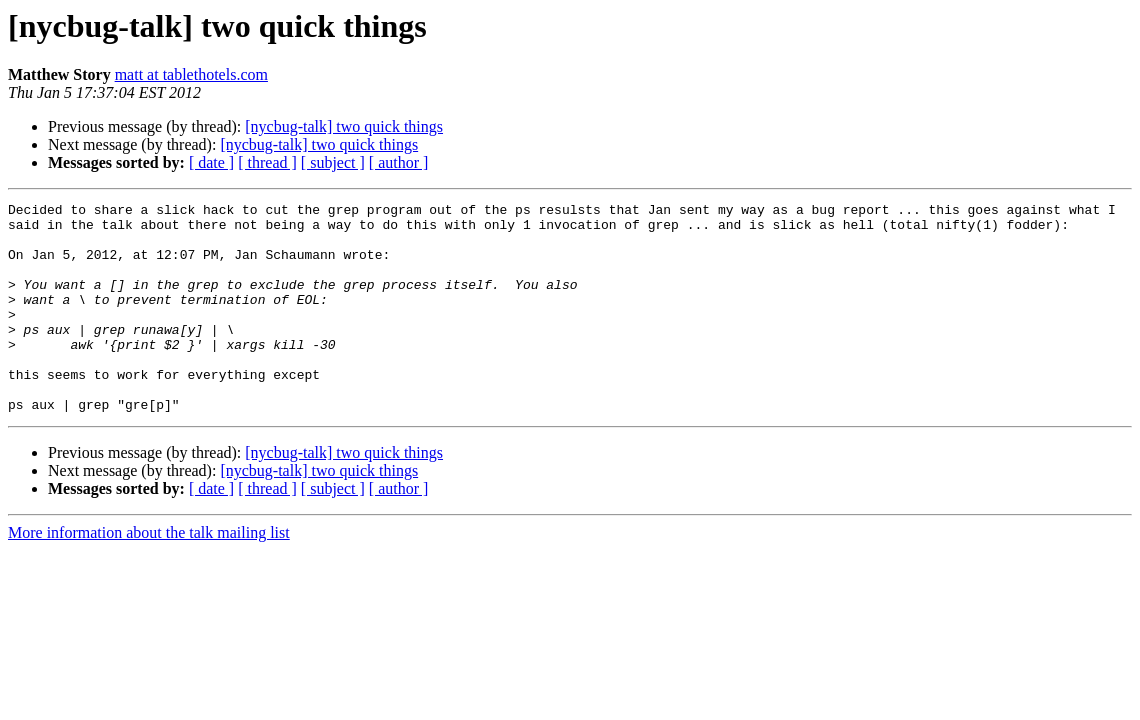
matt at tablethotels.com (191, 74)
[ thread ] (267, 162)
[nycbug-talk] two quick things (344, 126)
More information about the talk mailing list (149, 574)
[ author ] (399, 162)
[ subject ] (333, 162)
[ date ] (211, 162)
